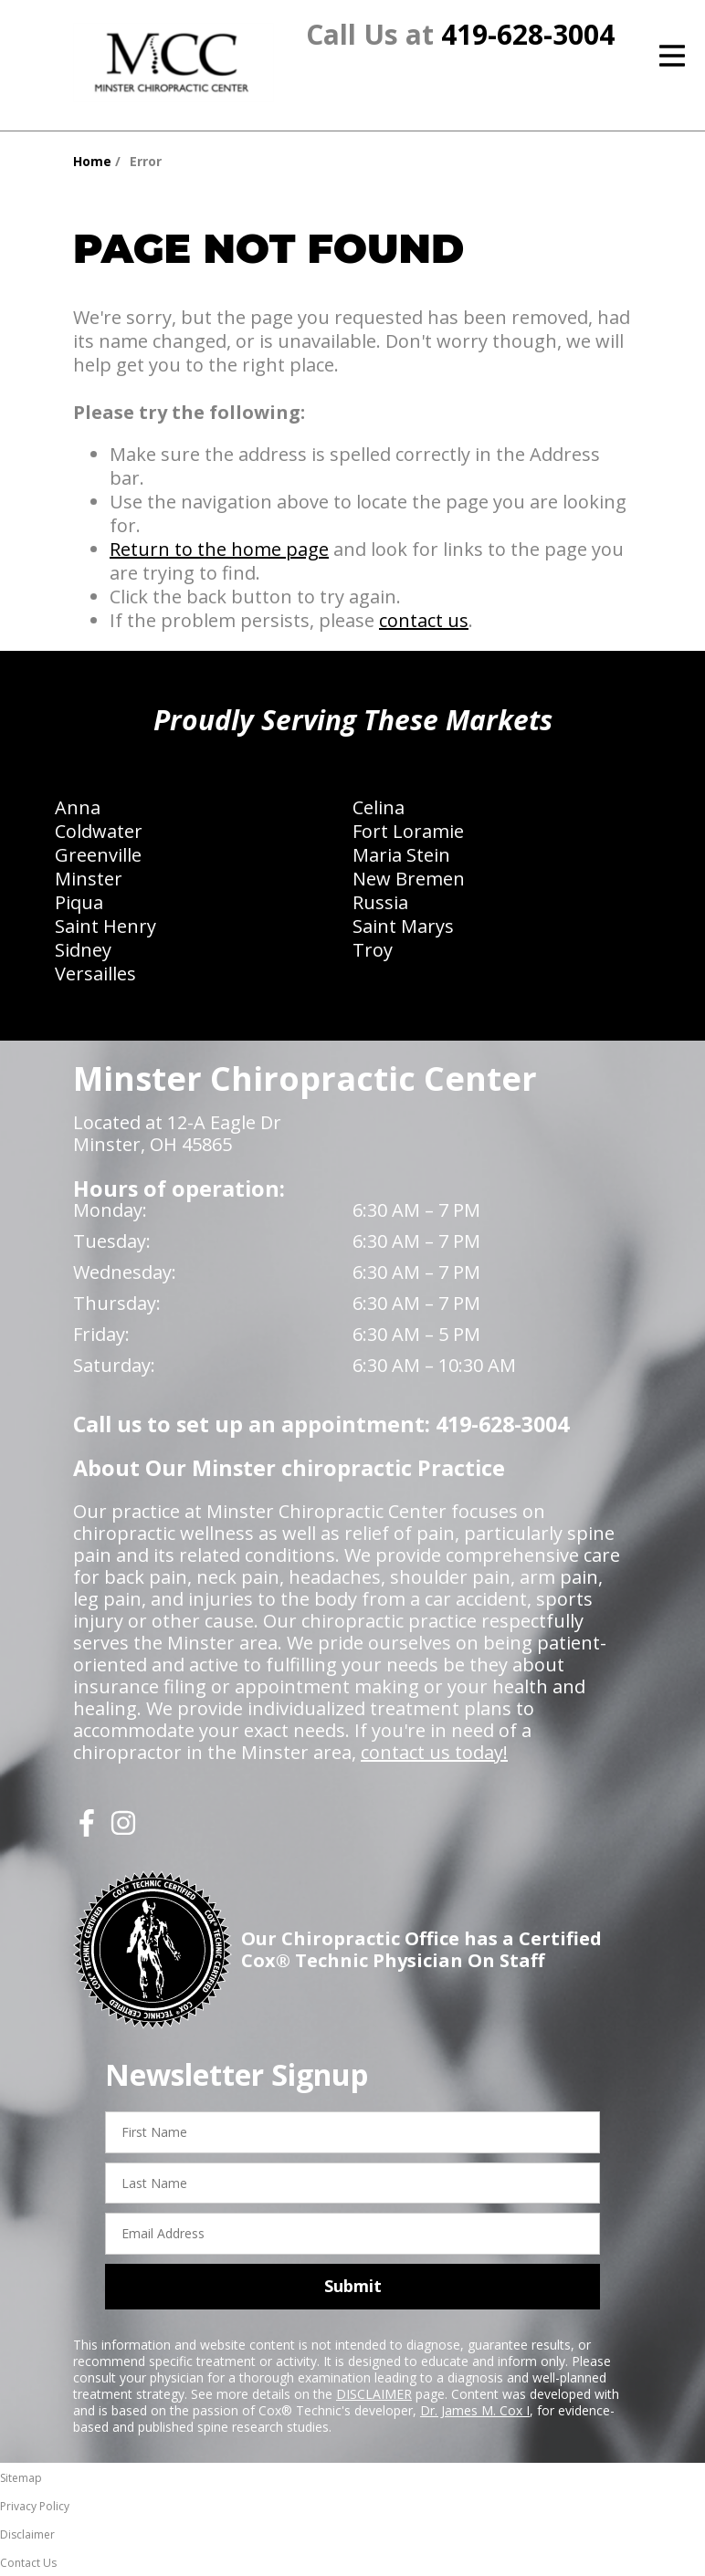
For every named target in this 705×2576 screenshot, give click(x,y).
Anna (77, 807)
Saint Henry (105, 926)
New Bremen (408, 878)
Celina (378, 807)
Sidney (83, 949)
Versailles (95, 973)
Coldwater (98, 831)
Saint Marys (403, 926)
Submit (353, 2286)
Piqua (79, 902)
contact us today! (434, 1752)
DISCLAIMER (374, 2394)
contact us (423, 620)
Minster (88, 878)
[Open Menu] (672, 55)
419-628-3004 (528, 34)
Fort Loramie (408, 831)
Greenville (98, 855)
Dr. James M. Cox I (475, 2410)
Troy (372, 949)
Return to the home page (219, 549)
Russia (380, 902)
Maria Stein (401, 855)
